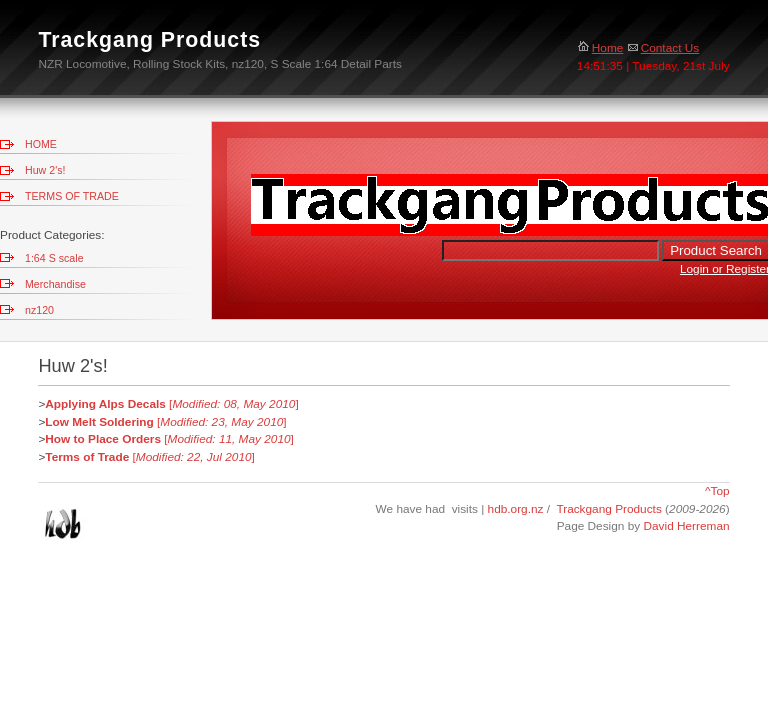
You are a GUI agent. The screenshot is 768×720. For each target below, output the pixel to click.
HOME (41, 144)
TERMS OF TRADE (72, 196)
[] (232, 404)
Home (600, 48)
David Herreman (686, 526)
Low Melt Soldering (99, 422)
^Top (717, 491)
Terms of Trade (87, 457)
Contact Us (663, 48)
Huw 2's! (45, 170)
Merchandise (55, 284)
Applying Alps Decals (105, 404)
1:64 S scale (54, 258)
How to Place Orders (103, 439)
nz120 (39, 310)
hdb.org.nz (517, 509)
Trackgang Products (608, 509)
